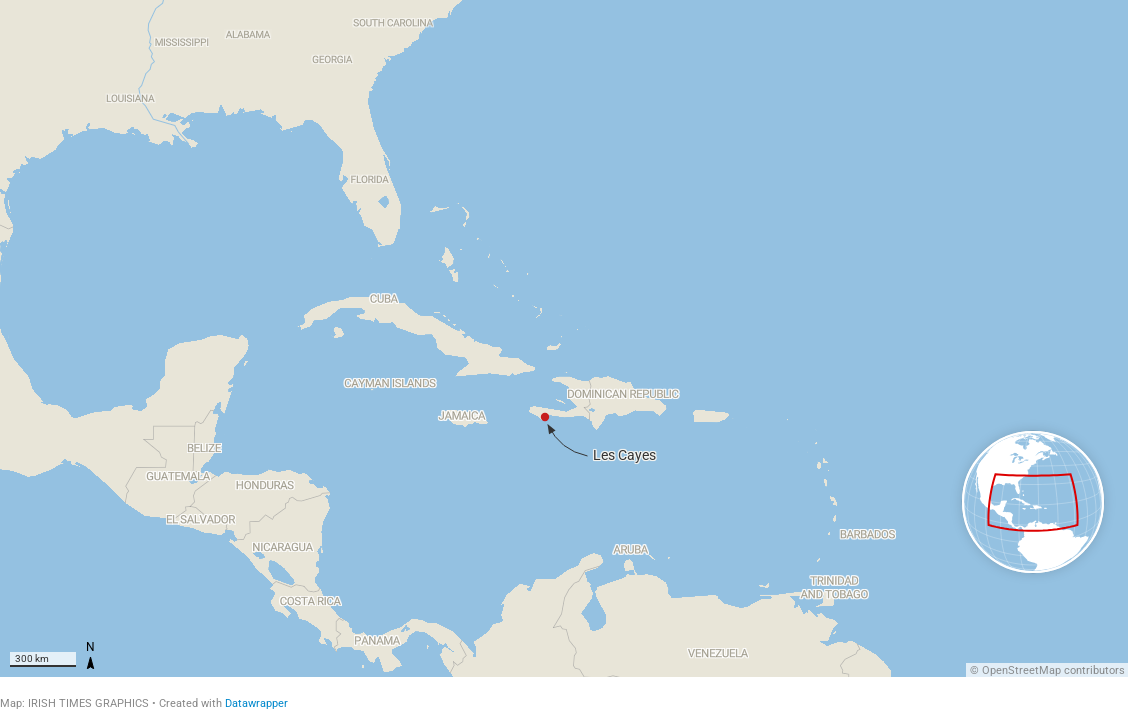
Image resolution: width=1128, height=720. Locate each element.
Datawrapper (256, 703)
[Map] (564, 338)
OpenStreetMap (1021, 670)
